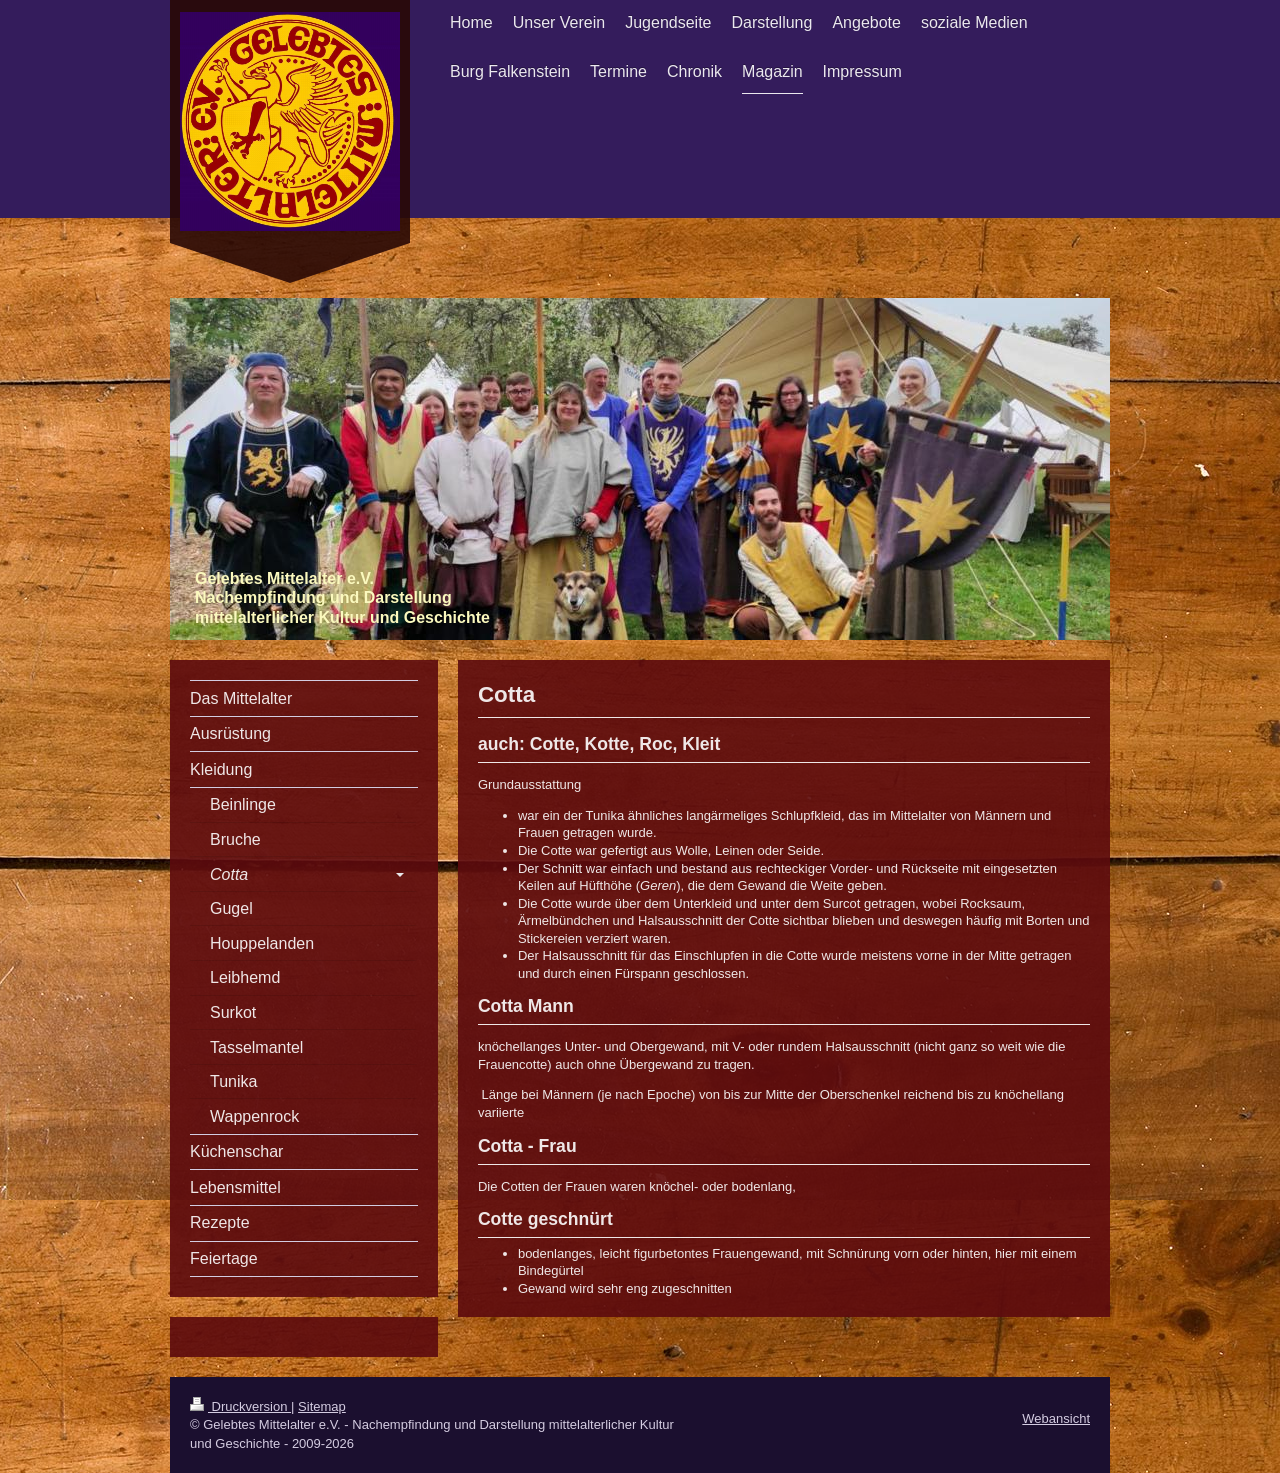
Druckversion (240, 1406)
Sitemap (322, 1406)
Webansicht (1056, 1418)
